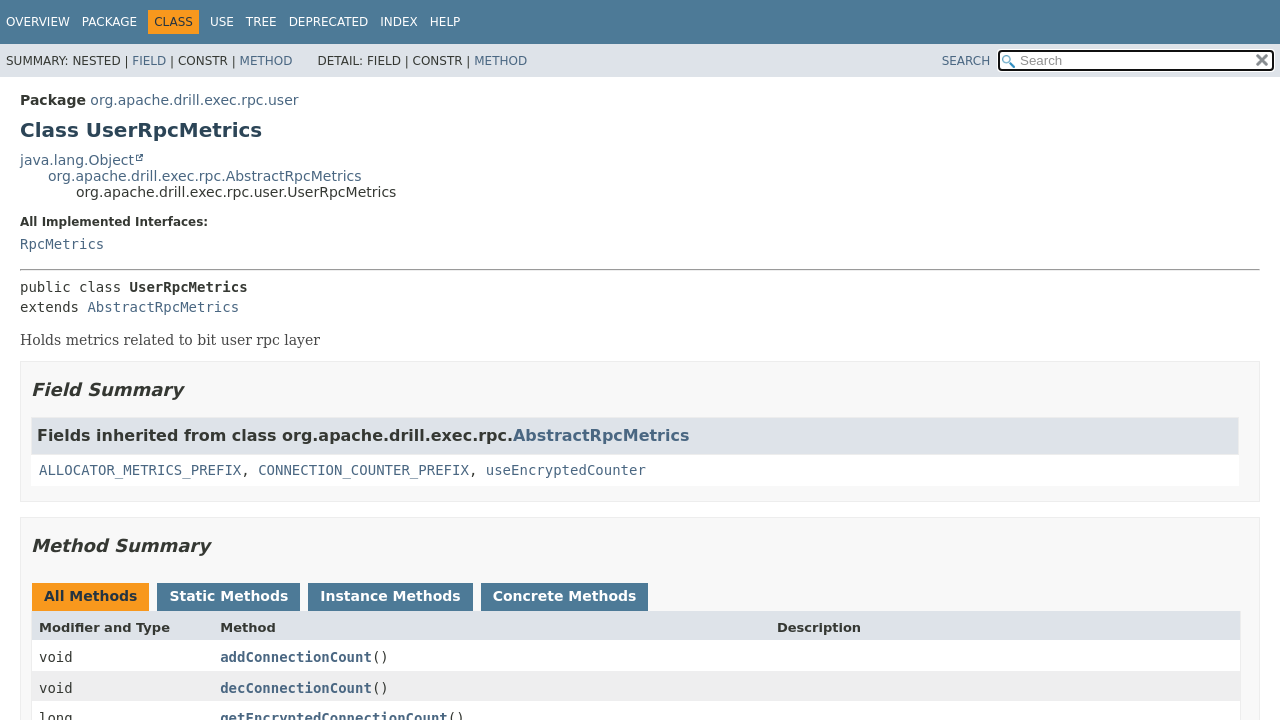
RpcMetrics (62, 244)
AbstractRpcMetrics (163, 307)
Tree (261, 22)
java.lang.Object (77, 160)
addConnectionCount (296, 657)
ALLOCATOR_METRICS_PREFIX (140, 470)
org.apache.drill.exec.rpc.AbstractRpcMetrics (205, 176)
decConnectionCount (296, 688)
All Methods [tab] (90, 596)
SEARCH (966, 61)
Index (399, 22)
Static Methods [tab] (228, 596)
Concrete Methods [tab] (565, 596)
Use (222, 22)
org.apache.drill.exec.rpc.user (194, 100)
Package (109, 22)
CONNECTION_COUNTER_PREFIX (363, 470)
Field (149, 61)
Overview (38, 22)
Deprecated (329, 22)
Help (445, 22)
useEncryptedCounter (566, 470)
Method (266, 61)
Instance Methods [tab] (390, 596)
